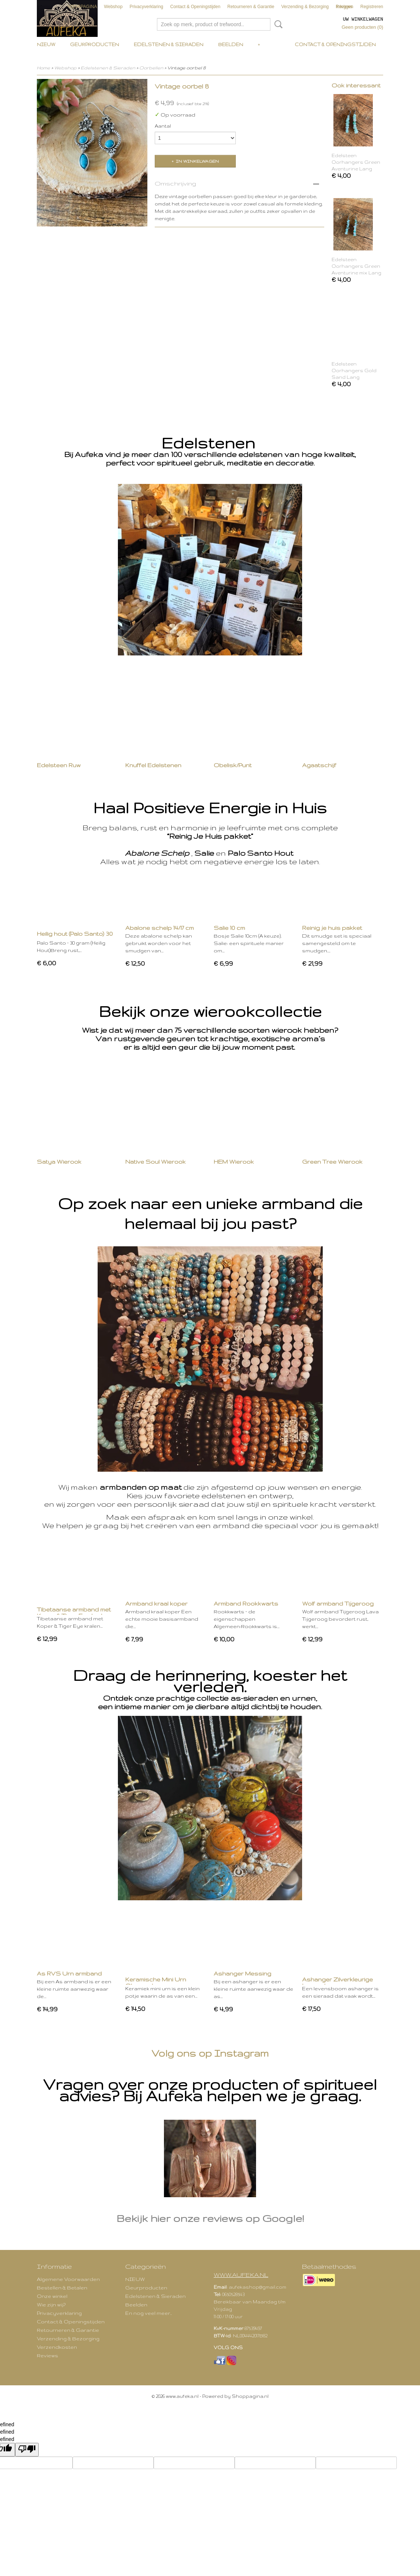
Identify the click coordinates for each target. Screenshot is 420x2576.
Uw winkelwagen (363, 18)
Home (43, 67)
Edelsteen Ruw (59, 765)
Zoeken (277, 24)
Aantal (163, 126)
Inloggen (344, 6)
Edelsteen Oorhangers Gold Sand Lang (354, 370)
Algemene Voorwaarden (68, 2279)
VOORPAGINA (82, 6)
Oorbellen (151, 67)
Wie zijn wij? (51, 2304)
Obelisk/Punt (233, 765)
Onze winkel (52, 2296)
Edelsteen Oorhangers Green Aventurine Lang (356, 162)
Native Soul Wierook (155, 1162)
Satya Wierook (59, 1162)
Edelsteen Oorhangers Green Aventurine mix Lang (356, 266)
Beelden (230, 44)
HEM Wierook (234, 1162)
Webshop (113, 6)
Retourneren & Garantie (250, 6)
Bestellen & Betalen (62, 2287)
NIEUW (46, 44)
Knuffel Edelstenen (153, 765)
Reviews (47, 2355)
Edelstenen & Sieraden (168, 44)
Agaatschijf (319, 765)
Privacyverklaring (146, 6)
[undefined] (27, 2449)
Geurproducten (94, 44)
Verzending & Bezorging (305, 6)
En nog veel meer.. (148, 2313)
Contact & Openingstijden (195, 6)
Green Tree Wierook (332, 1162)
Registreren (371, 6)
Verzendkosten (57, 2347)
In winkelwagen (197, 161)
